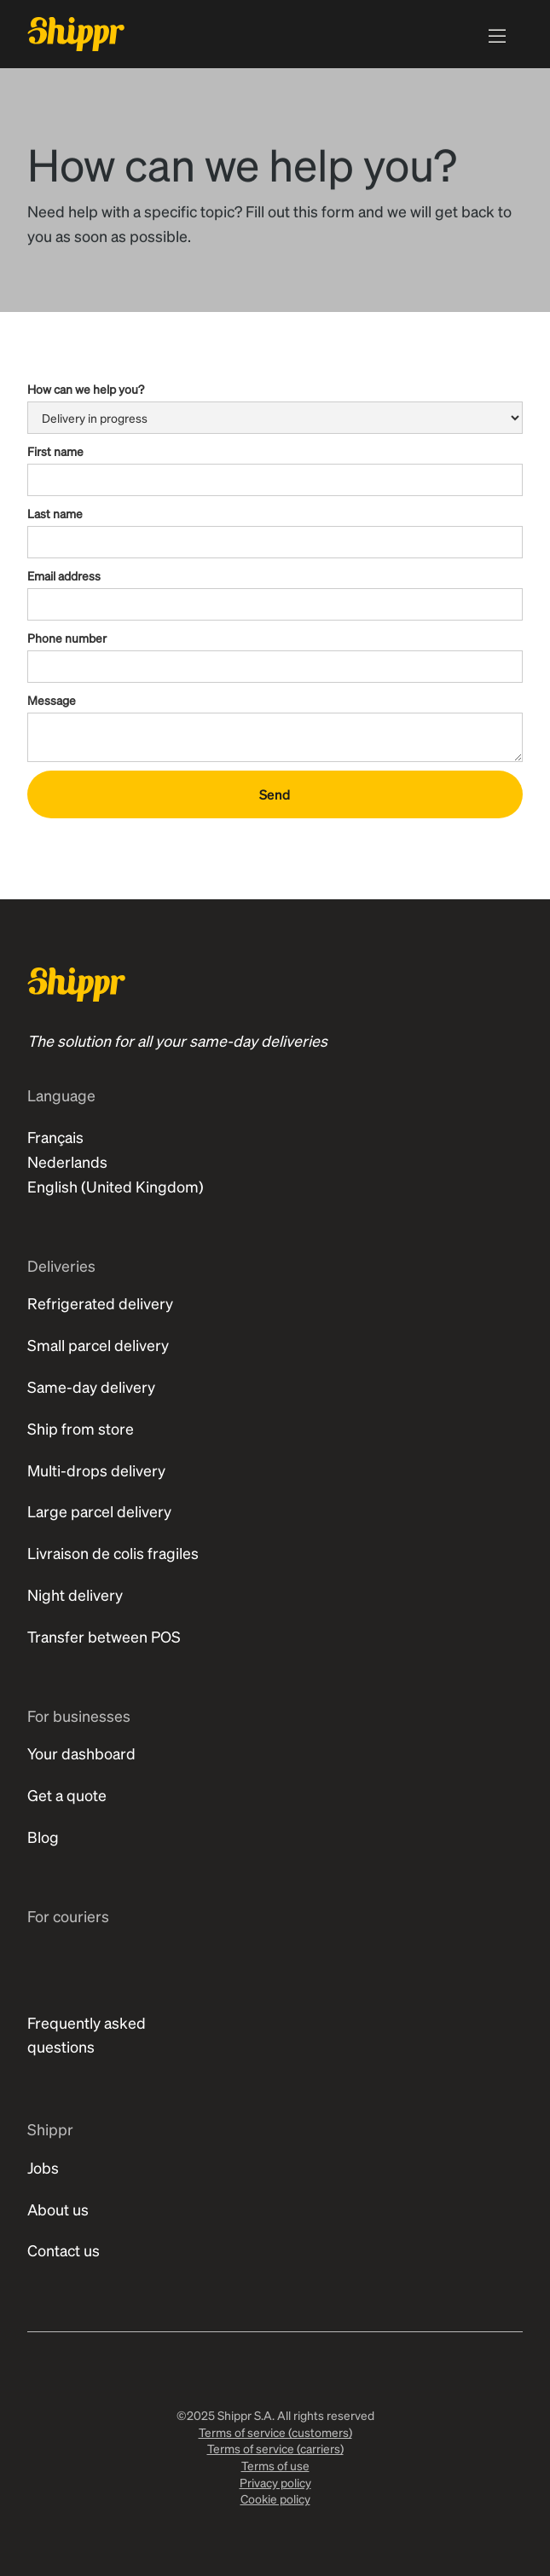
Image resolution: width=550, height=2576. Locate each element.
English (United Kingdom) (115, 1186)
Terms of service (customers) (275, 2432)
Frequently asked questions (86, 2035)
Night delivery (75, 1594)
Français (55, 1136)
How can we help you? (85, 388)
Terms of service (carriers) (275, 2448)
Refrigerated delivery (100, 1303)
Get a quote (67, 1795)
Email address (64, 575)
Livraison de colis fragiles (113, 1552)
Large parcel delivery (99, 1511)
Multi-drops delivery (96, 1470)
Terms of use (275, 2465)
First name (55, 451)
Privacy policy (275, 2482)
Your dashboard (81, 1753)
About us (58, 2209)
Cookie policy (275, 2498)
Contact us (63, 2250)
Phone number (67, 637)
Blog (43, 1836)
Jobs (43, 2167)
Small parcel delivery (98, 1344)
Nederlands (67, 1161)
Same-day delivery (91, 1386)
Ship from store (80, 1428)
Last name (55, 513)
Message (51, 700)
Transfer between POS (104, 1636)
